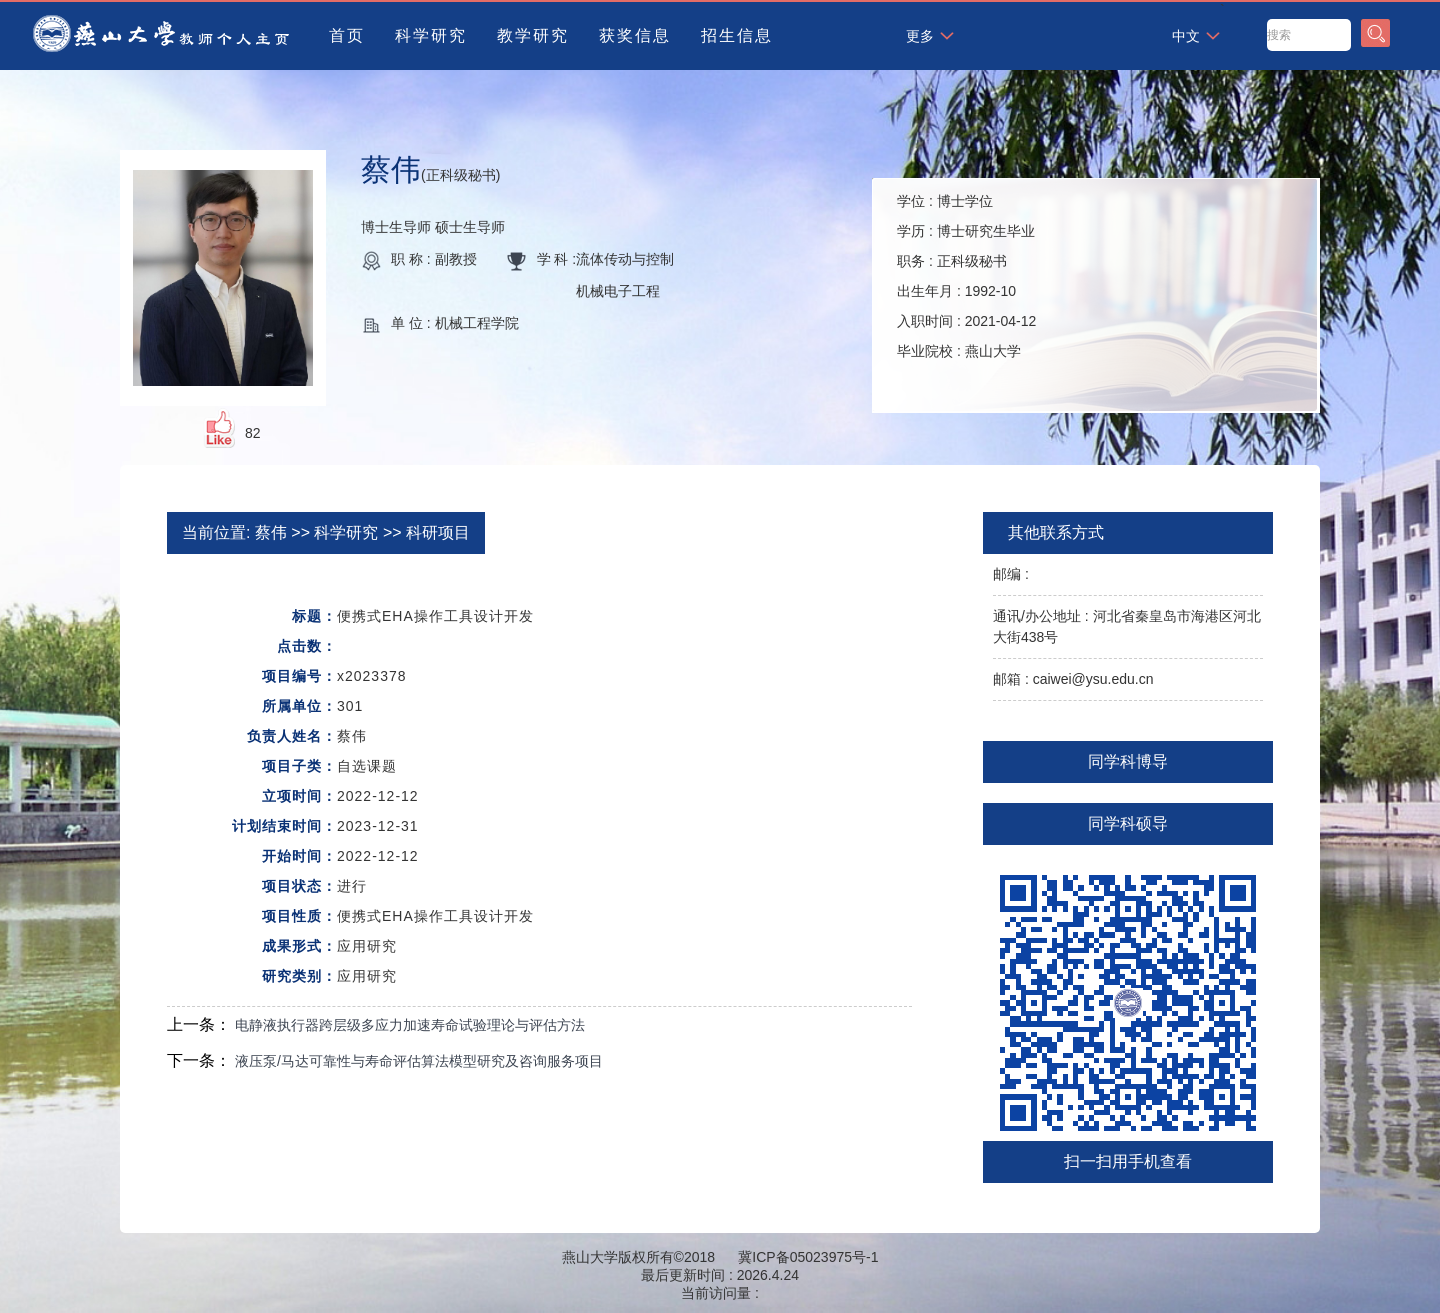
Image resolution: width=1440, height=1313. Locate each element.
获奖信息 (635, 35)
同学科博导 (1128, 761)
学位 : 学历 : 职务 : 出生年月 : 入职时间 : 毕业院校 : (966, 276)
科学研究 (431, 35)
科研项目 (438, 532)
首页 (347, 35)
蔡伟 (271, 532)
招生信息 (737, 35)
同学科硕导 (1128, 823)
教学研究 (533, 35)
